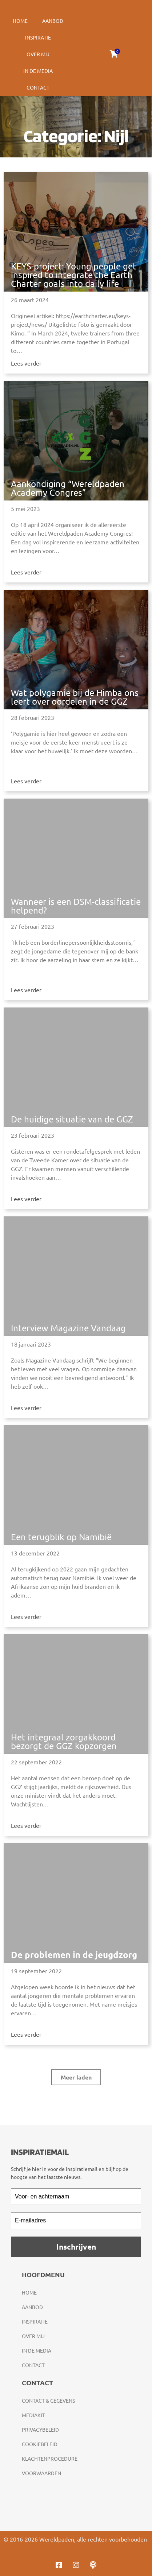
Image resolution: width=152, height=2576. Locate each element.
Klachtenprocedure (49, 2458)
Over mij (38, 54)
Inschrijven (76, 2246)
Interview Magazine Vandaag (68, 1328)
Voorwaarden (41, 2473)
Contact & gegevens (48, 2400)
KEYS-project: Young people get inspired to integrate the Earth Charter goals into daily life (73, 275)
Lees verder (26, 363)
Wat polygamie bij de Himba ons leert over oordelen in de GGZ (75, 696)
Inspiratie (38, 37)
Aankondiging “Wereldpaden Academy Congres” (67, 488)
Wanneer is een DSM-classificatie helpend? (76, 905)
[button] (76, 2077)
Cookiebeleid (39, 2444)
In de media (38, 70)
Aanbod (52, 20)
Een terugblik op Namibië (61, 1537)
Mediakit (33, 2415)
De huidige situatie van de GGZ (72, 1119)
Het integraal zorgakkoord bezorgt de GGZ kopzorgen (64, 1741)
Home (20, 20)
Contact (38, 87)
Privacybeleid (40, 2429)
